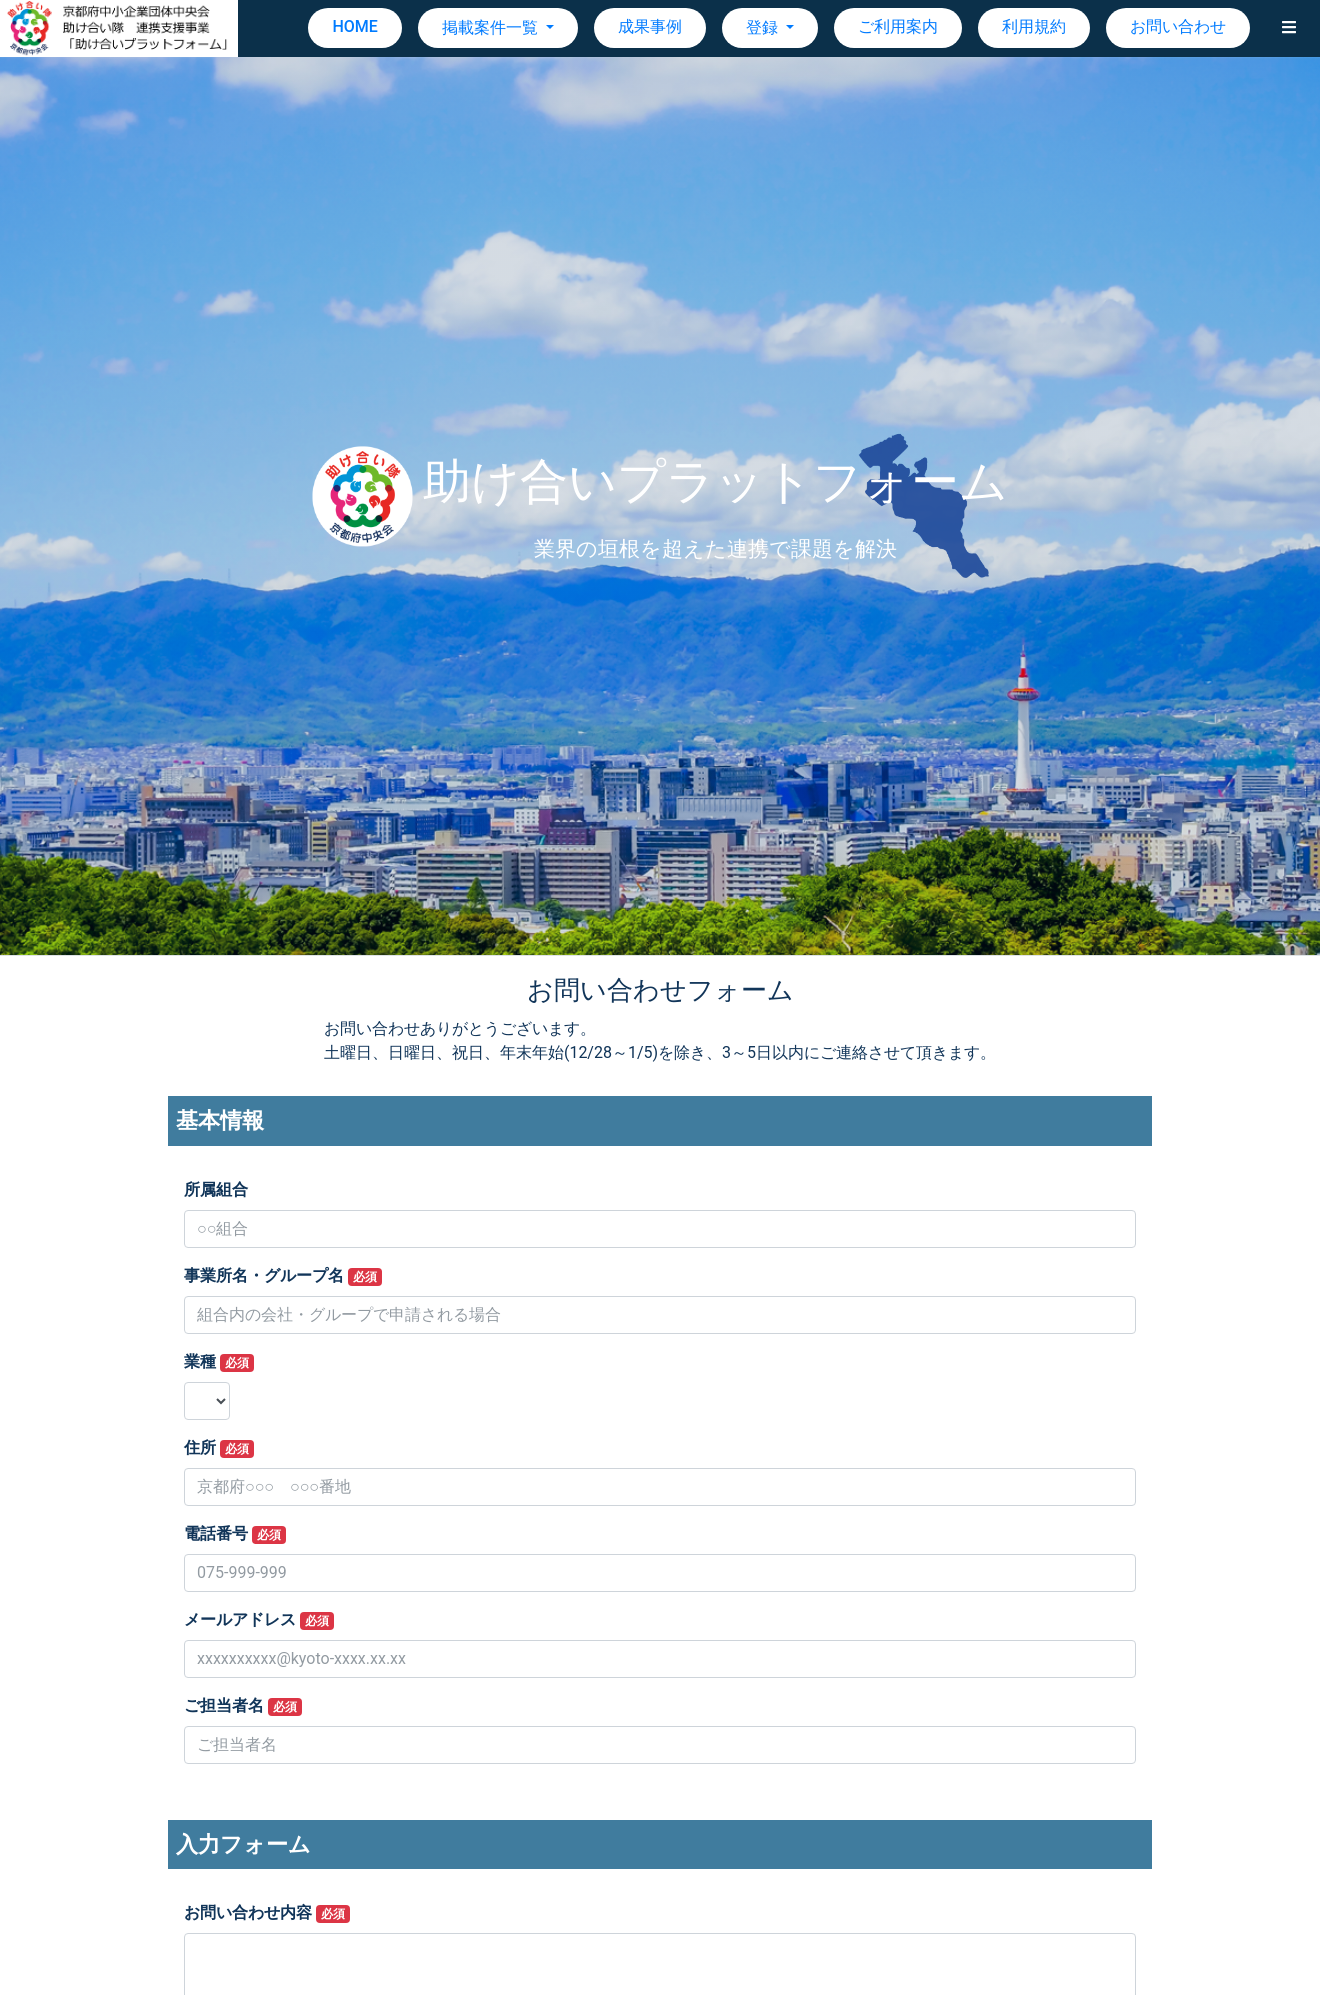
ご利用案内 (898, 26)
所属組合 (216, 1189)
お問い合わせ (1178, 26)
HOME (354, 26)
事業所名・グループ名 (283, 1276)
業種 (219, 1362)
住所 (219, 1448)
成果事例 (650, 26)
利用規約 (1034, 26)
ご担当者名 (243, 1706)
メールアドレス (259, 1620)
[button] (1289, 28)
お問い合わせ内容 (267, 1913)
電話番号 (235, 1534)
